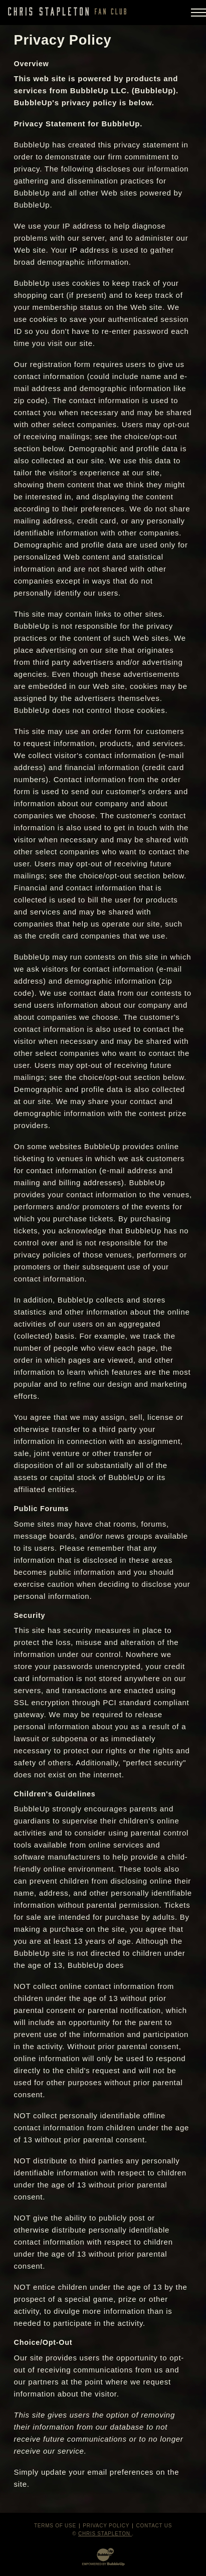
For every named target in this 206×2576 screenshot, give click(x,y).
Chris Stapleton (105, 2533)
